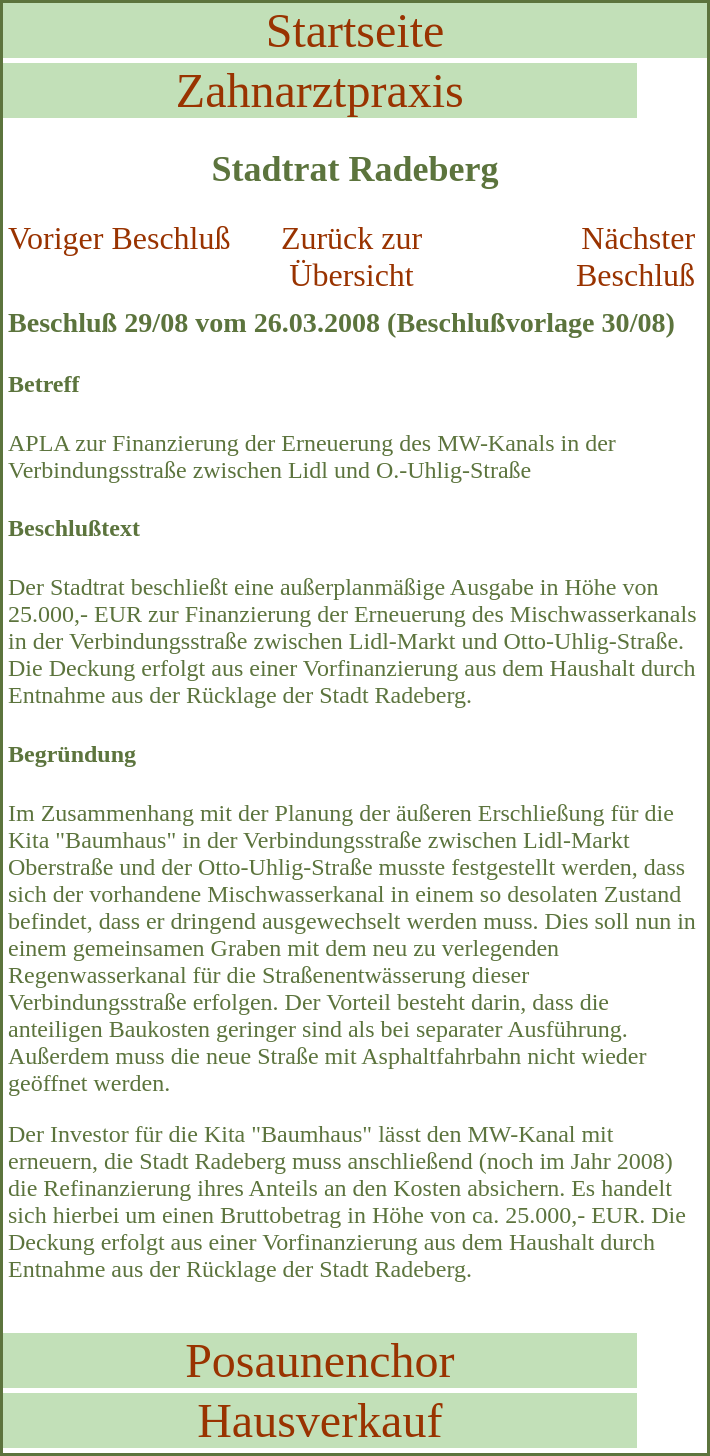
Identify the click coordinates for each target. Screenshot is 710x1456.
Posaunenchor (319, 1360)
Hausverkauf (319, 1420)
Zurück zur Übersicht (351, 256)
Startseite (355, 30)
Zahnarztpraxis (320, 90)
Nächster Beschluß (635, 256)
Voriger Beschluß (119, 238)
